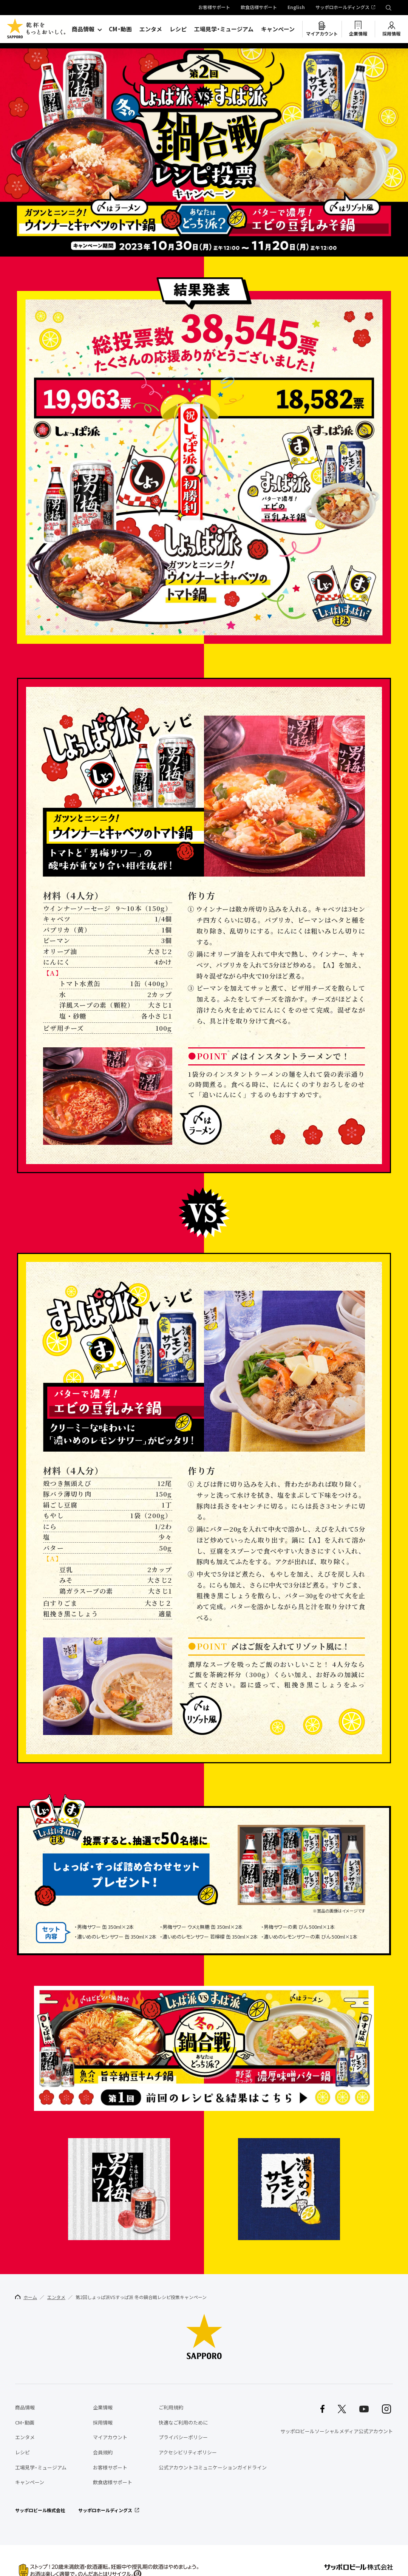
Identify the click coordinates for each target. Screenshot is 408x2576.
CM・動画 (120, 29)
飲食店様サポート (259, 8)
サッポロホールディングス (342, 8)
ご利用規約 (171, 2407)
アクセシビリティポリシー (188, 2452)
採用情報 (391, 33)
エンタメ (150, 29)
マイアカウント (322, 33)
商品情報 (83, 29)
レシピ (178, 29)
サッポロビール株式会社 (40, 2510)
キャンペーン (278, 29)
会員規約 (103, 2452)
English (296, 8)
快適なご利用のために (183, 2422)
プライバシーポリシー (183, 2437)
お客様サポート (214, 8)
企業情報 (358, 33)
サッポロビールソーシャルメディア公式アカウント (336, 2431)
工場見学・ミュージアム (223, 29)
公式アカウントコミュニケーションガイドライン (213, 2467)
